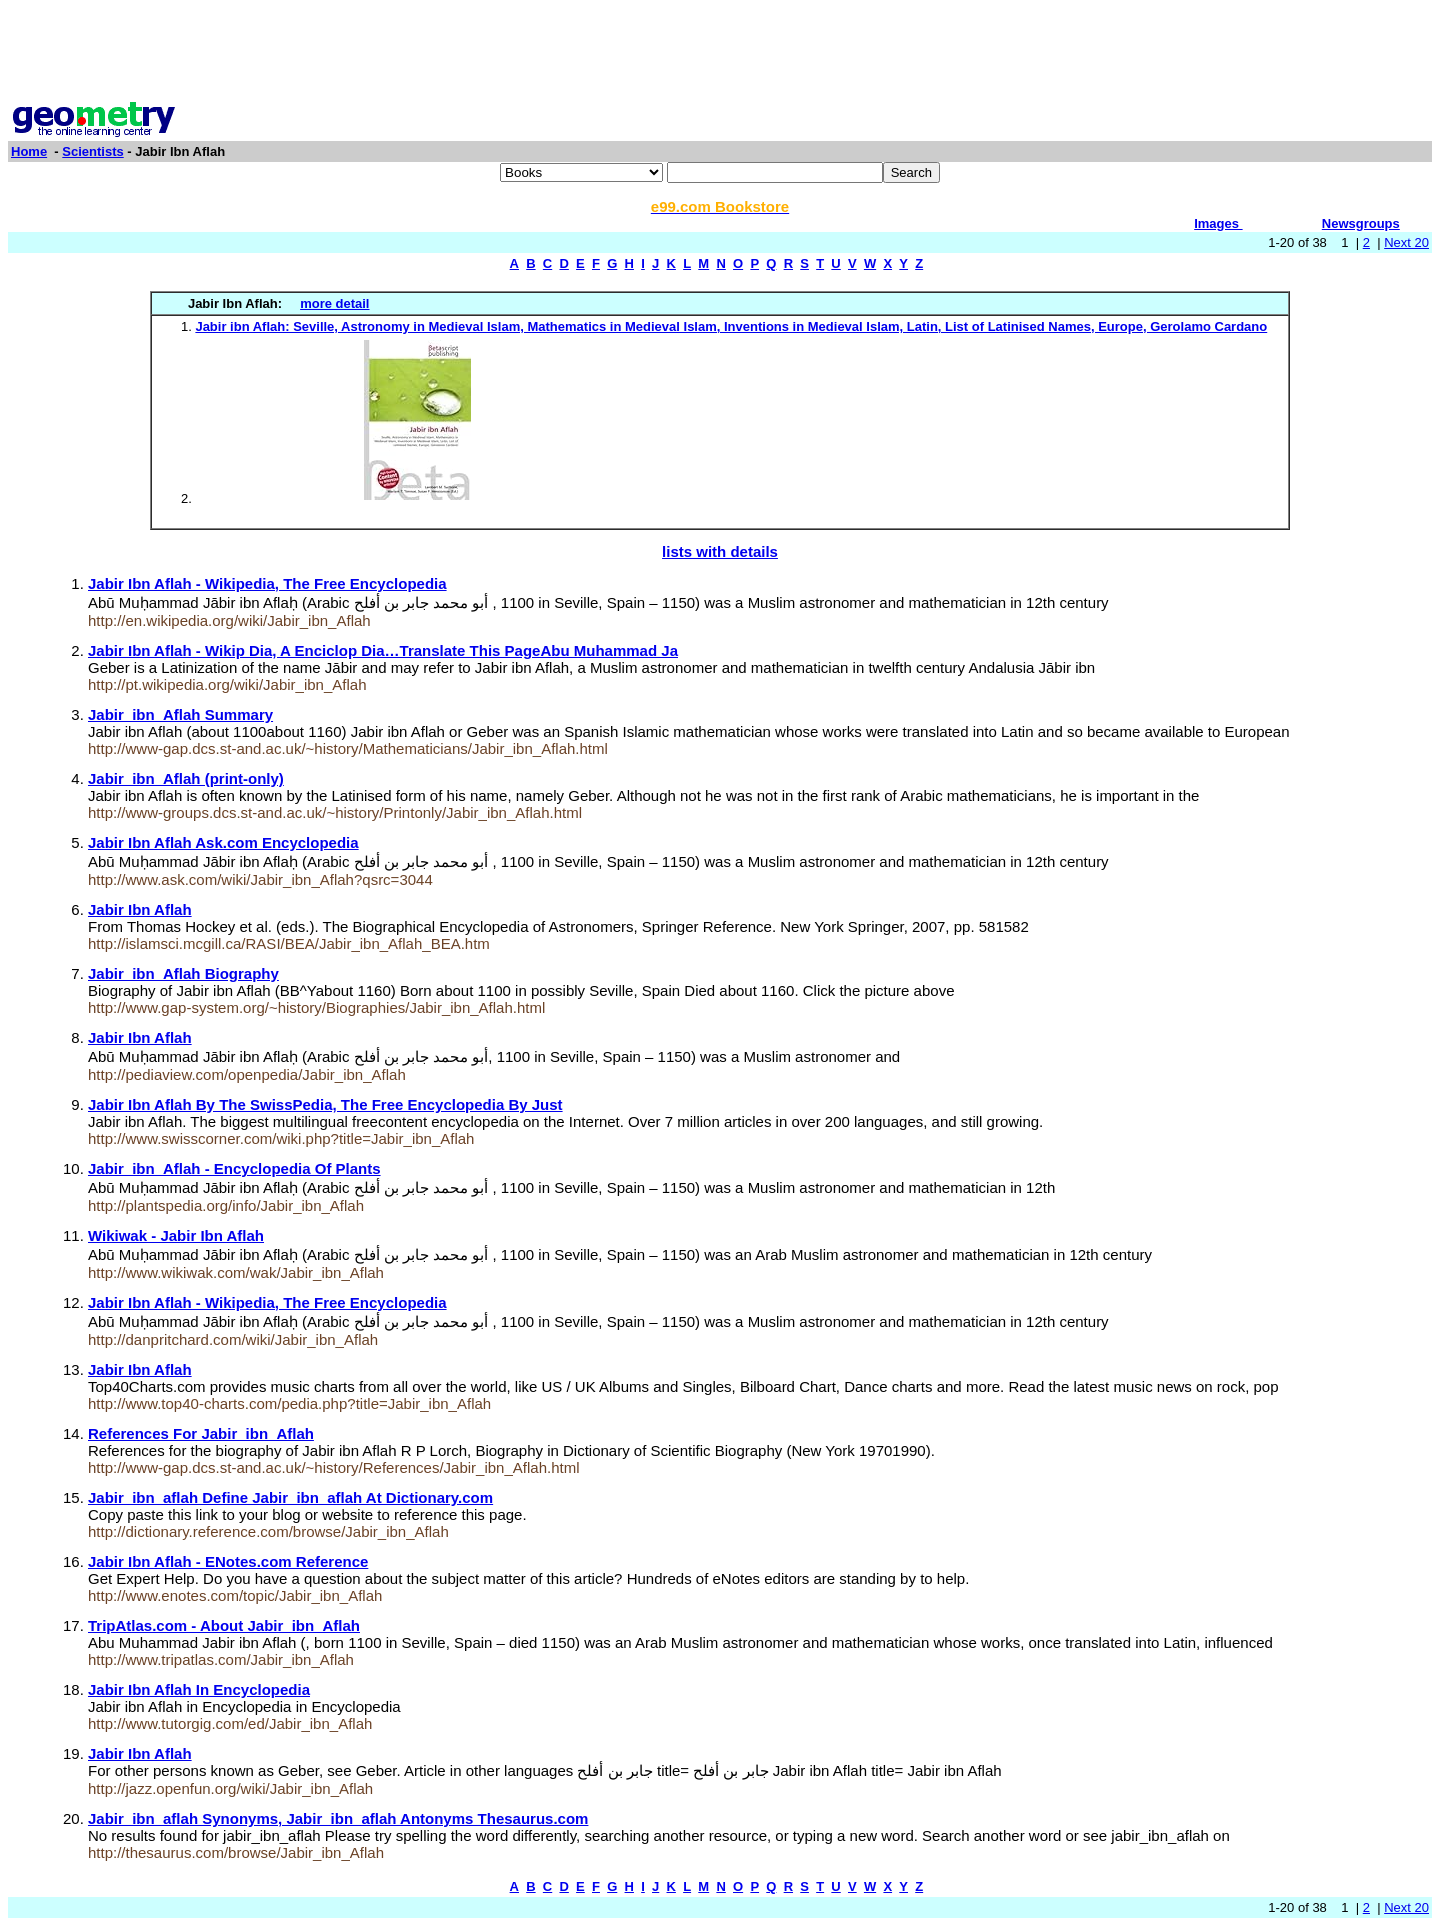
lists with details (720, 551)
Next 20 (1406, 242)
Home (29, 151)
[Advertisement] (720, 53)
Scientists (92, 151)
